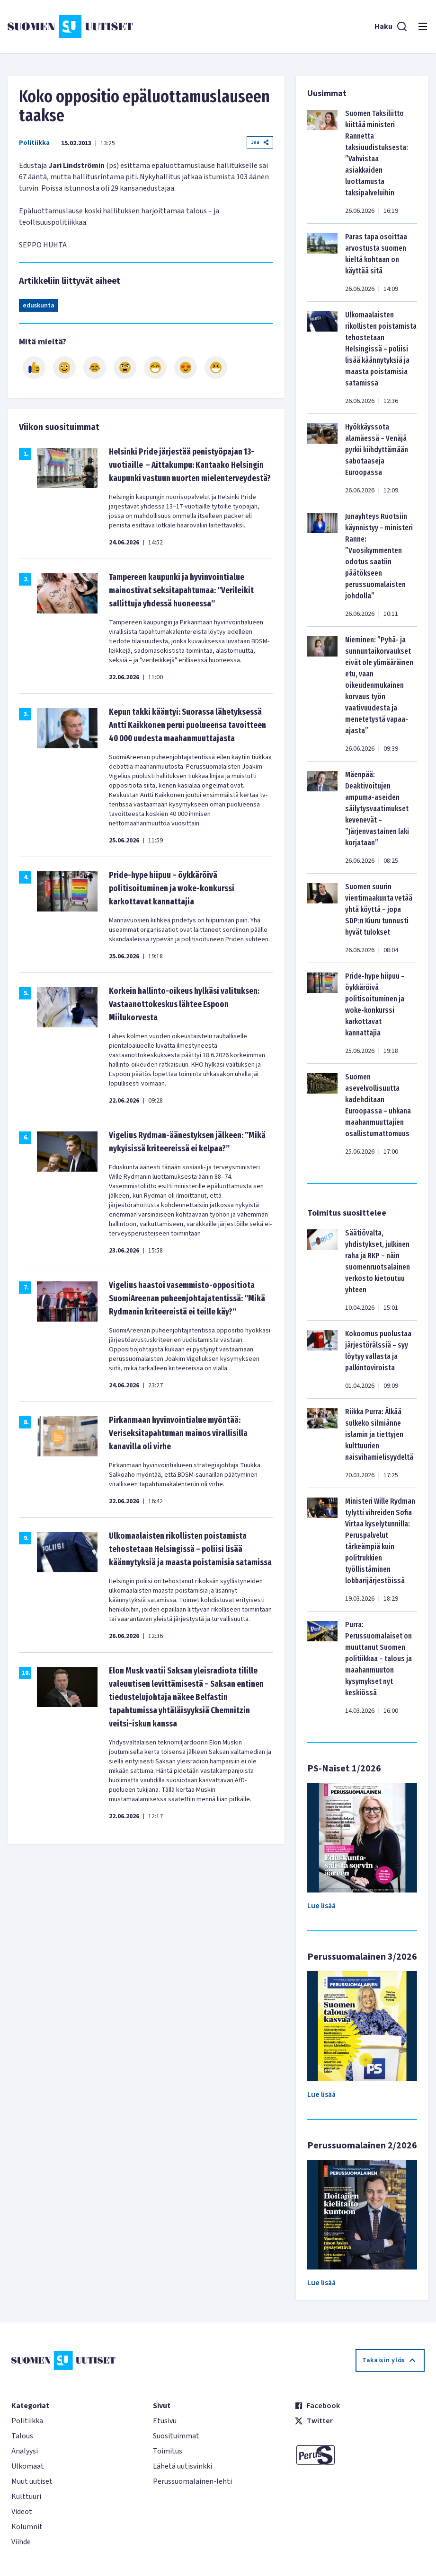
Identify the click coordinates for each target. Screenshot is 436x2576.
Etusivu (165, 2421)
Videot (21, 2511)
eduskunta (38, 305)
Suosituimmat (176, 2436)
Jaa (260, 142)
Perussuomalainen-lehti (192, 2481)
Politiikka (34, 143)
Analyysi (24, 2451)
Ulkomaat (27, 2466)
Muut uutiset (32, 2481)
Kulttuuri (26, 2496)
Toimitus (167, 2451)
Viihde (21, 2542)
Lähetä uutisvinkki (182, 2466)
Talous (22, 2436)
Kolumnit (27, 2527)
